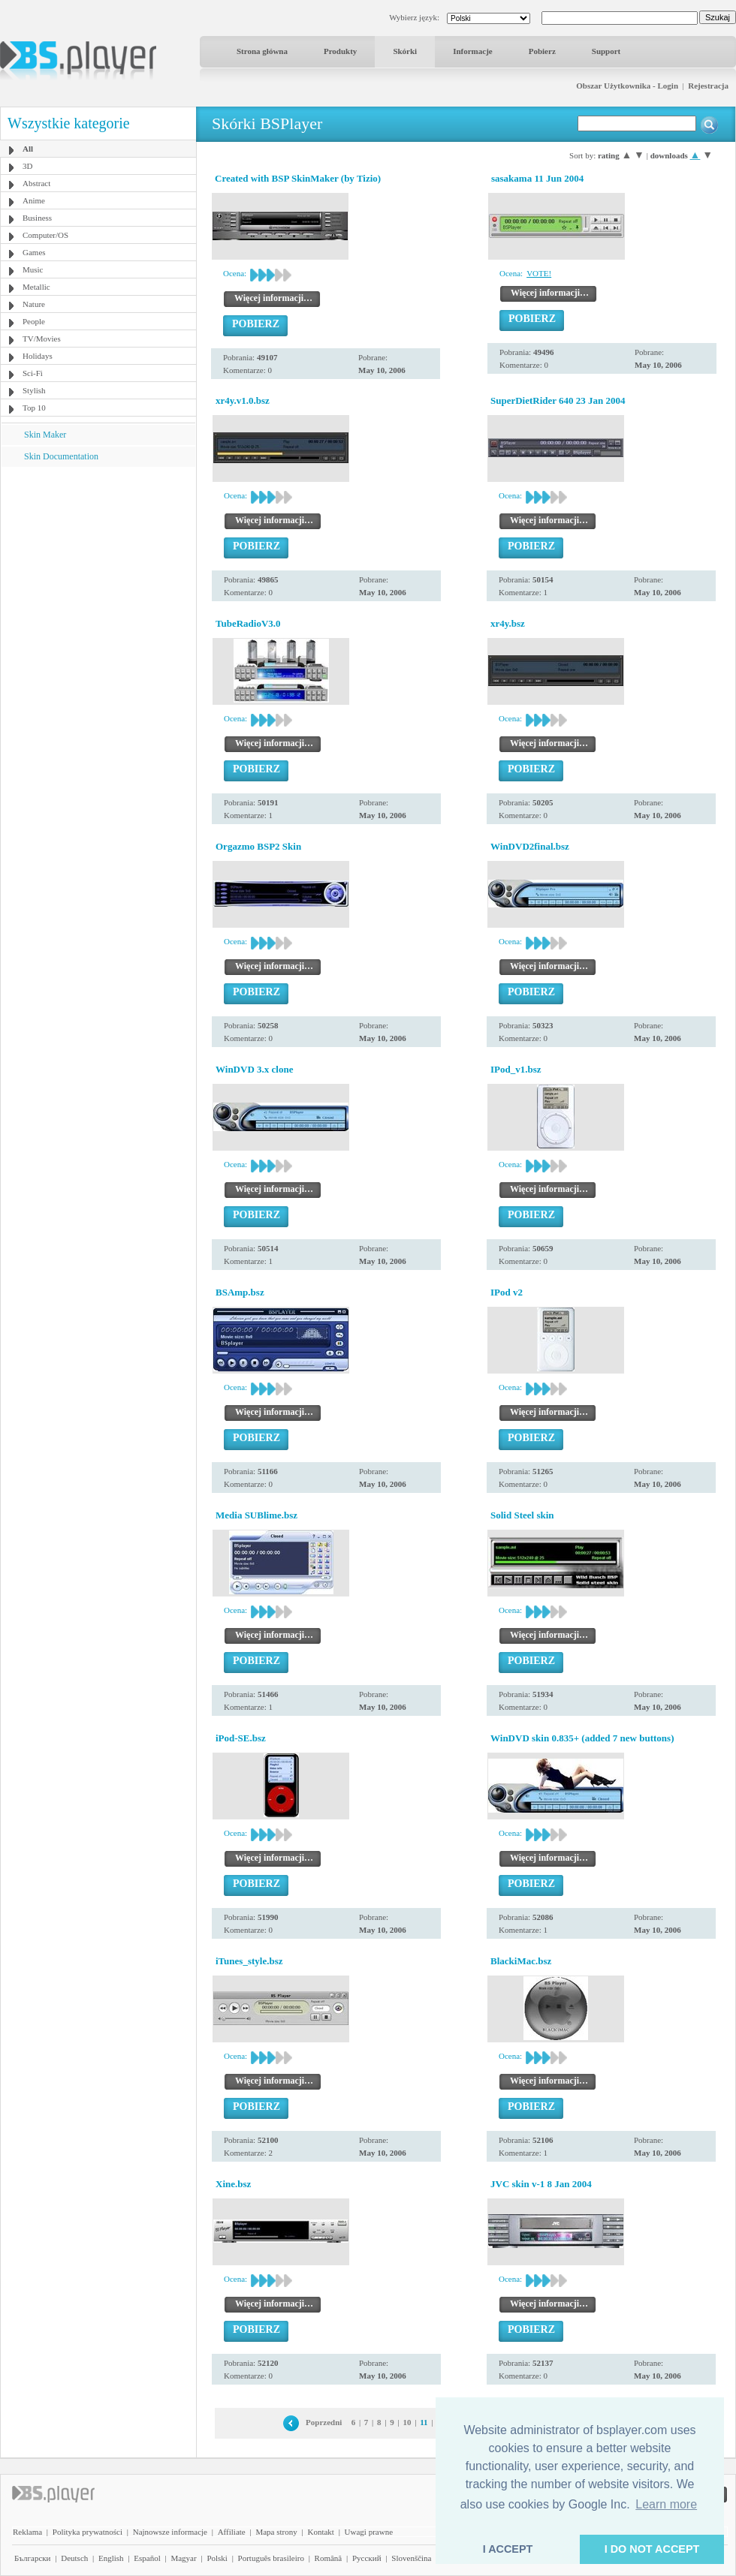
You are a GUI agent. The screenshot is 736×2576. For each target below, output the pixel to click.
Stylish (34, 390)
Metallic (36, 286)
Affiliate (232, 2531)
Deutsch (74, 2557)
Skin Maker (45, 434)
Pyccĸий (367, 2557)
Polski (217, 2557)
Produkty (340, 51)
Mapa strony (276, 2531)
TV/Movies (42, 338)
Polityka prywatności (87, 2531)
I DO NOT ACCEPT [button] (652, 2549)
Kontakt (320, 2531)
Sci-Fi (33, 373)
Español (147, 2557)
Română (328, 2557)
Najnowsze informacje (170, 2531)
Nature (34, 303)
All (28, 148)
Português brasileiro (271, 2557)
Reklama (27, 2531)
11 (423, 2422)
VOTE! (538, 273)
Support (606, 51)
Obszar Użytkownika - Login (627, 85)
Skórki (405, 51)
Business (37, 217)
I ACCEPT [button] (508, 2549)
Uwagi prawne (369, 2531)
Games (34, 252)
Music (33, 269)
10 (407, 2422)
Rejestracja (708, 85)
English (111, 2557)
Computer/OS (45, 234)
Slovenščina (411, 2557)
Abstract (36, 183)
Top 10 (34, 407)
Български (32, 2557)
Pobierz (542, 51)
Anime (34, 200)
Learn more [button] (666, 2504)
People (34, 321)
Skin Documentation (61, 456)
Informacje (473, 51)
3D (27, 165)
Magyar (183, 2557)
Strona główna (262, 51)
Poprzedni (324, 2422)
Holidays (38, 355)
